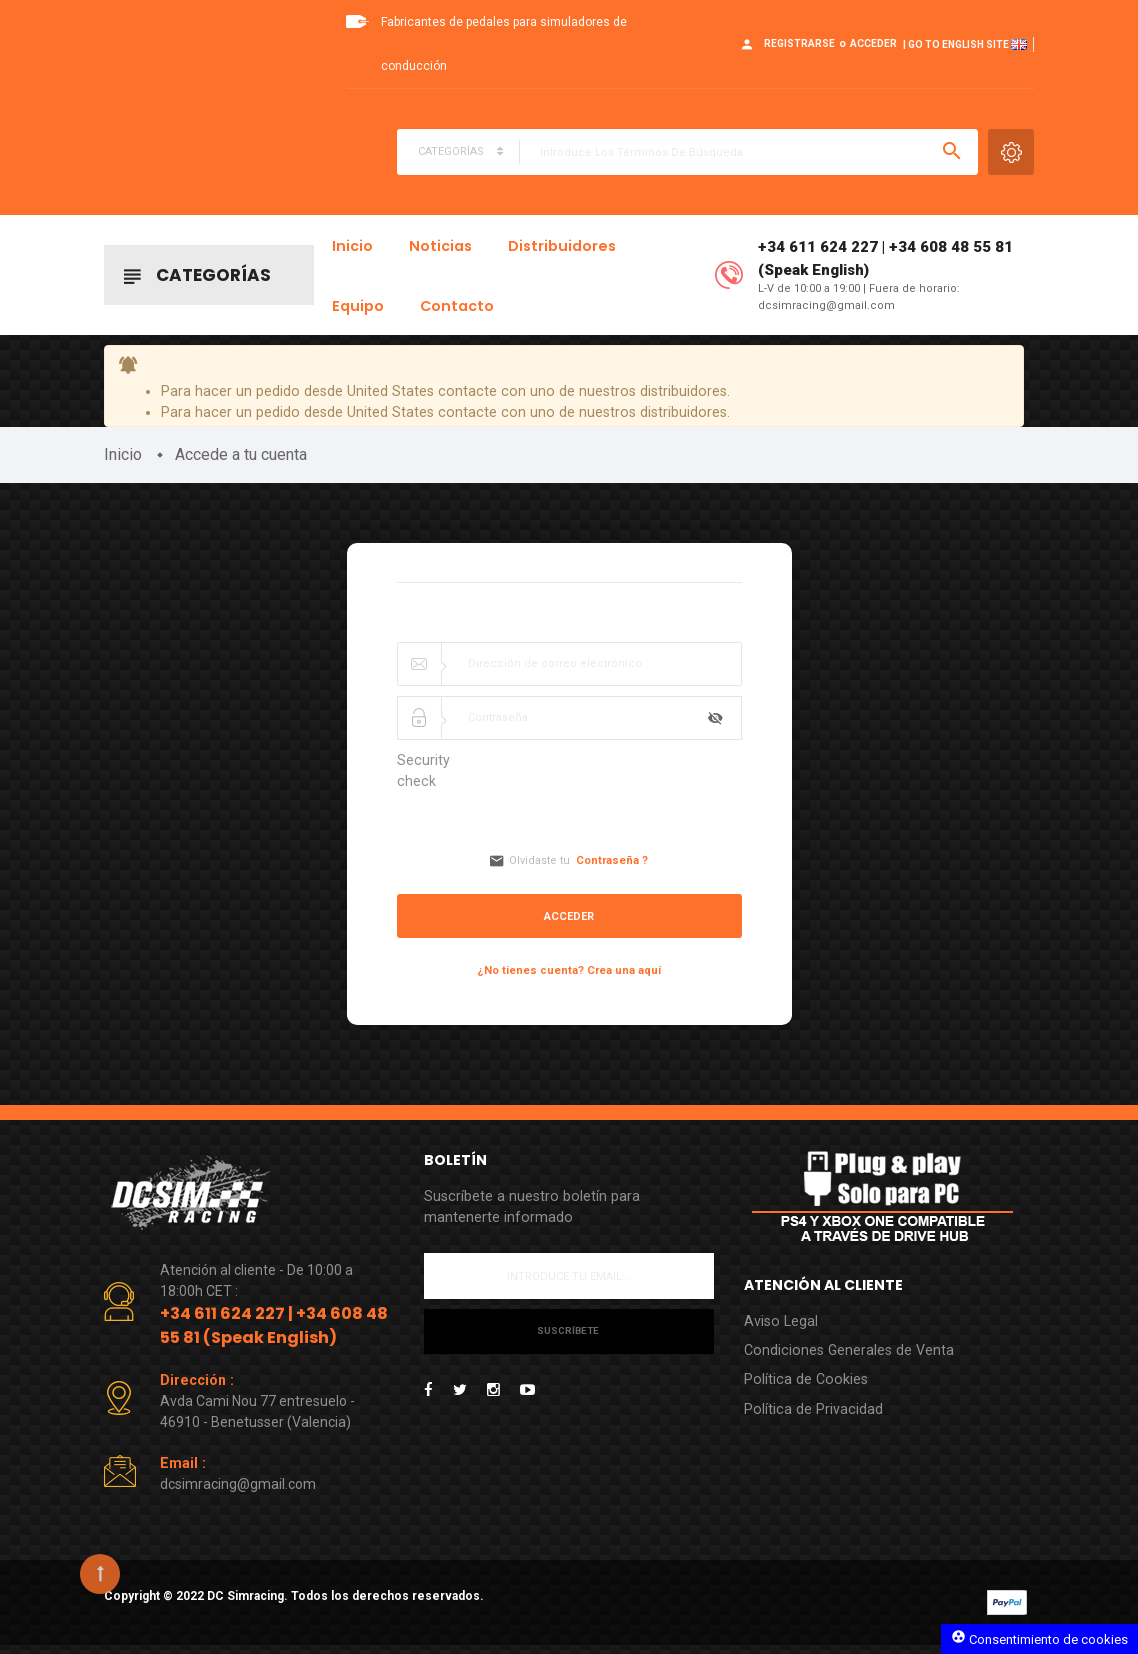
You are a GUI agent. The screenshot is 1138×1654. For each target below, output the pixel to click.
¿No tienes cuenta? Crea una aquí (569, 976)
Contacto (457, 308)
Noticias (440, 248)
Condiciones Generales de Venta (851, 1358)
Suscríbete (568, 1340)
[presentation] (642, 795)
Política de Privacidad (813, 1419)
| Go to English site (965, 45)
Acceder (873, 43)
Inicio (352, 248)
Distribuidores (562, 248)
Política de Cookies (807, 1389)
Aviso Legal (782, 1328)
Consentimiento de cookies (1039, 1638)
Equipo (358, 308)
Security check (423, 778)
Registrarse (799, 43)
